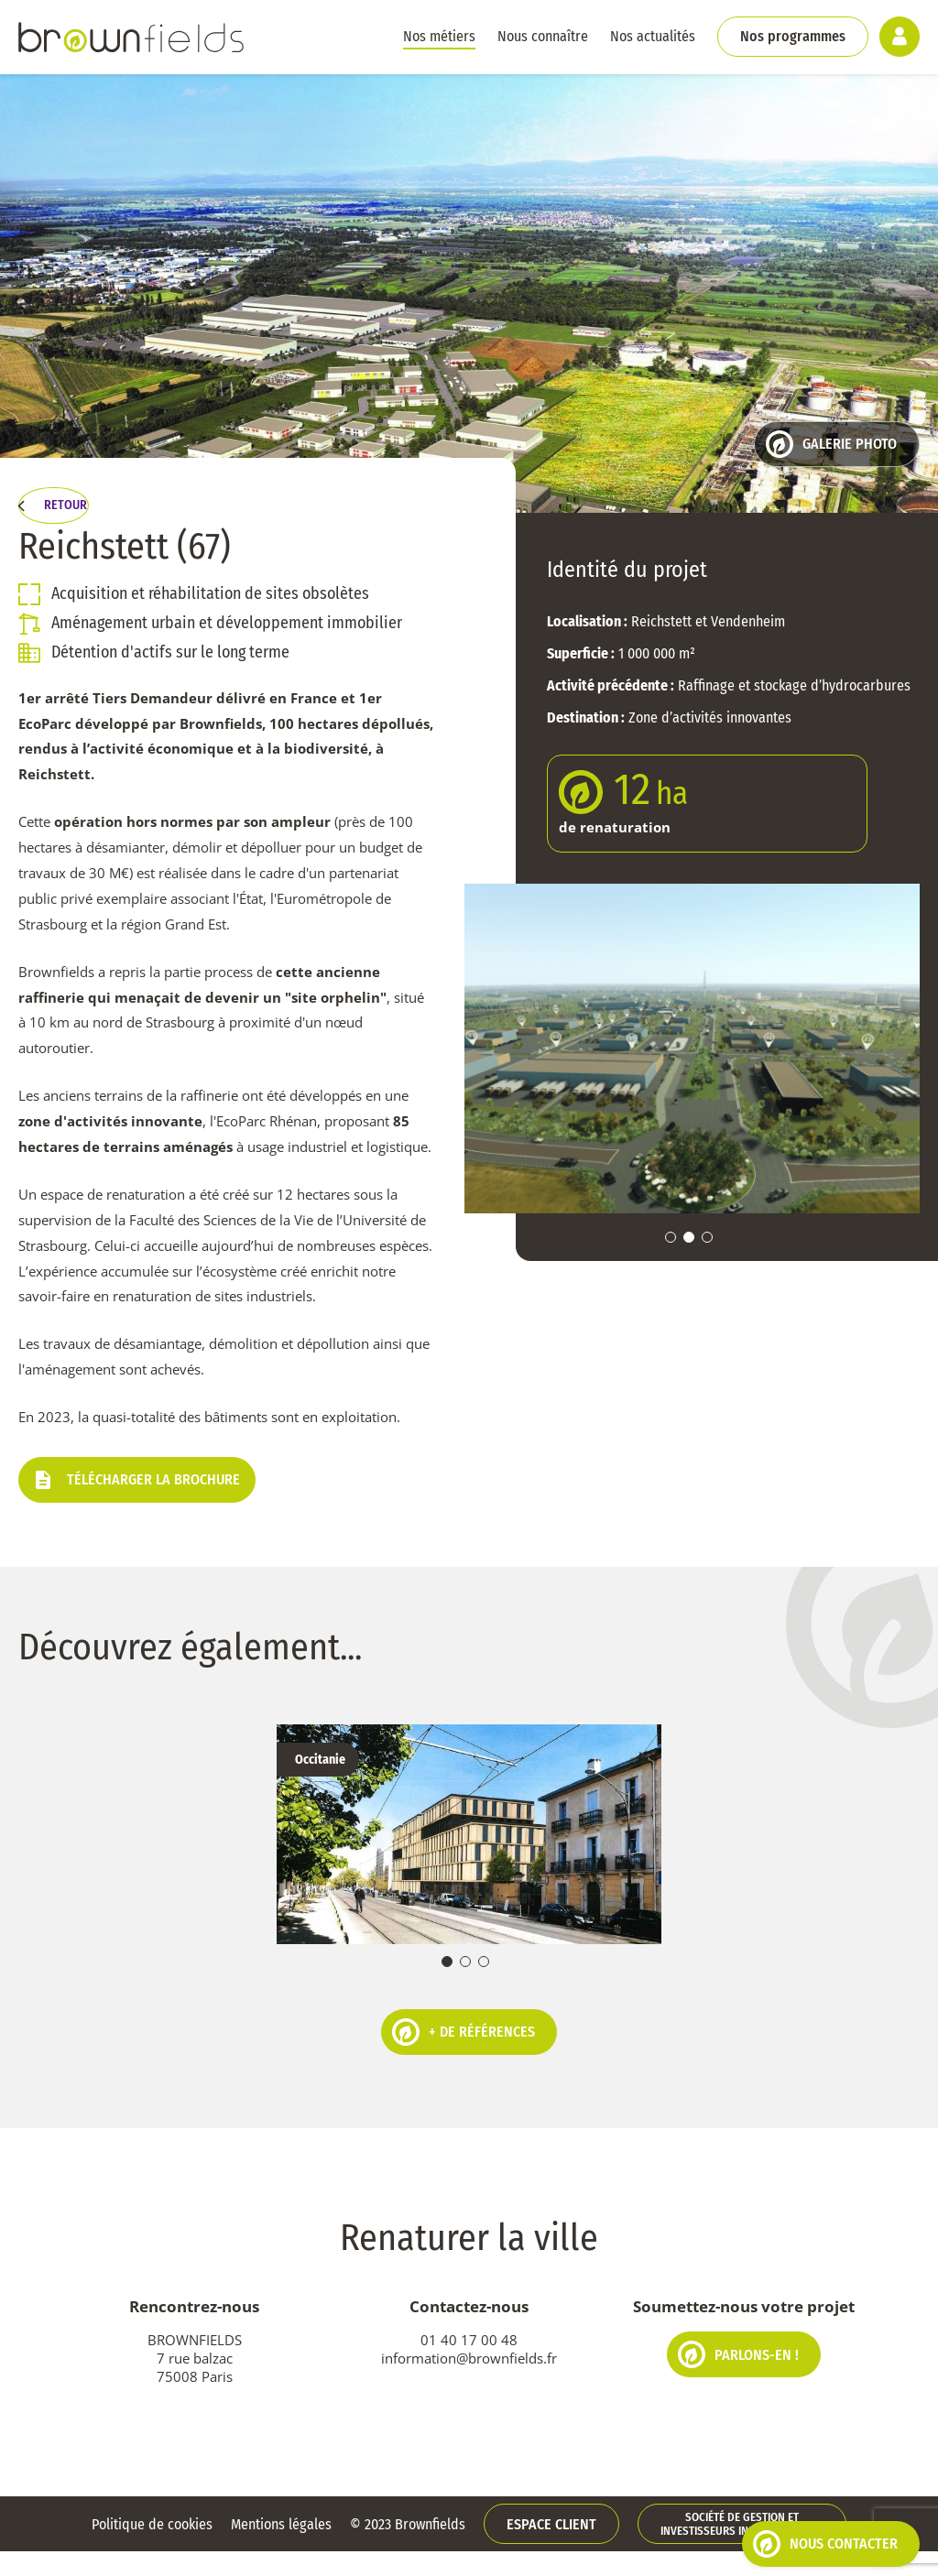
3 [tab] (707, 1237)
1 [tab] (670, 1237)
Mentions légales (281, 2548)
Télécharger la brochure (137, 1510)
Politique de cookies (152, 2548)
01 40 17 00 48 (469, 2364)
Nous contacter (825, 2544)
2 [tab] (688, 1237)
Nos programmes (792, 36)
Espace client (551, 2548)
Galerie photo (831, 444)
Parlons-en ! (738, 2379)
